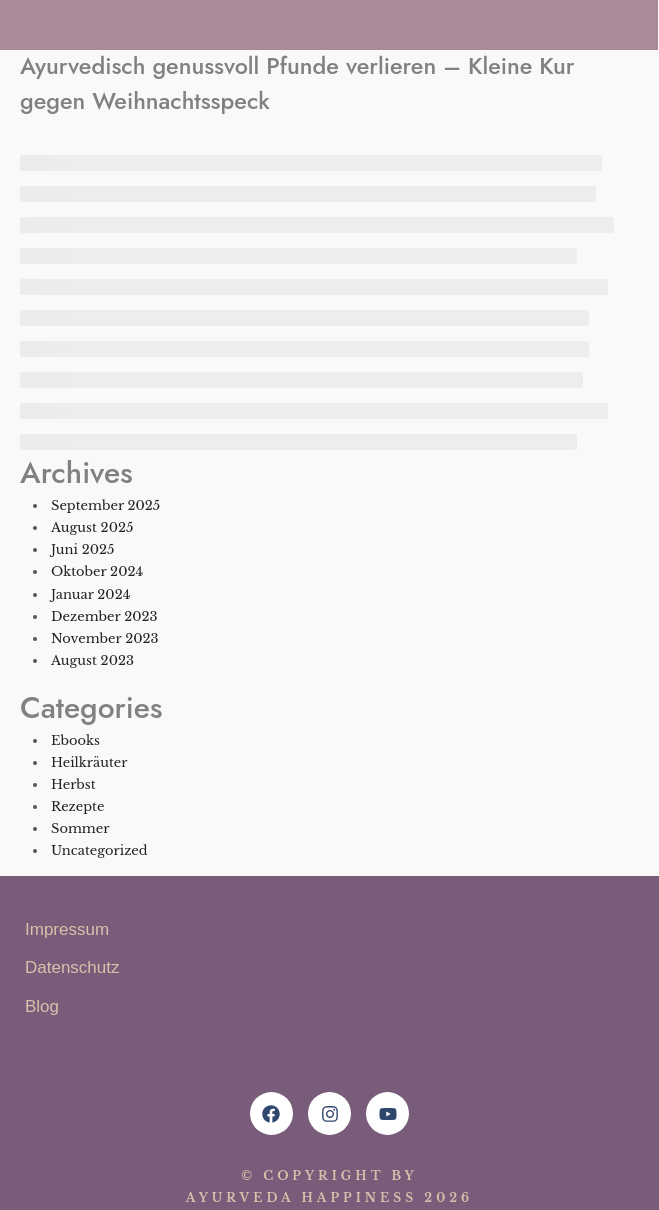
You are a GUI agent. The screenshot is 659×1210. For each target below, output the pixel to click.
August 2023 (92, 660)
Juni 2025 (82, 549)
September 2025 (105, 505)
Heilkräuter (89, 762)
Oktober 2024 (97, 571)
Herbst (73, 784)
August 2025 (92, 527)
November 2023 (104, 638)
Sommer (80, 828)
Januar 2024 (90, 594)
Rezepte (77, 806)
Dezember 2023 (104, 616)
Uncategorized (99, 850)
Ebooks (75, 740)
